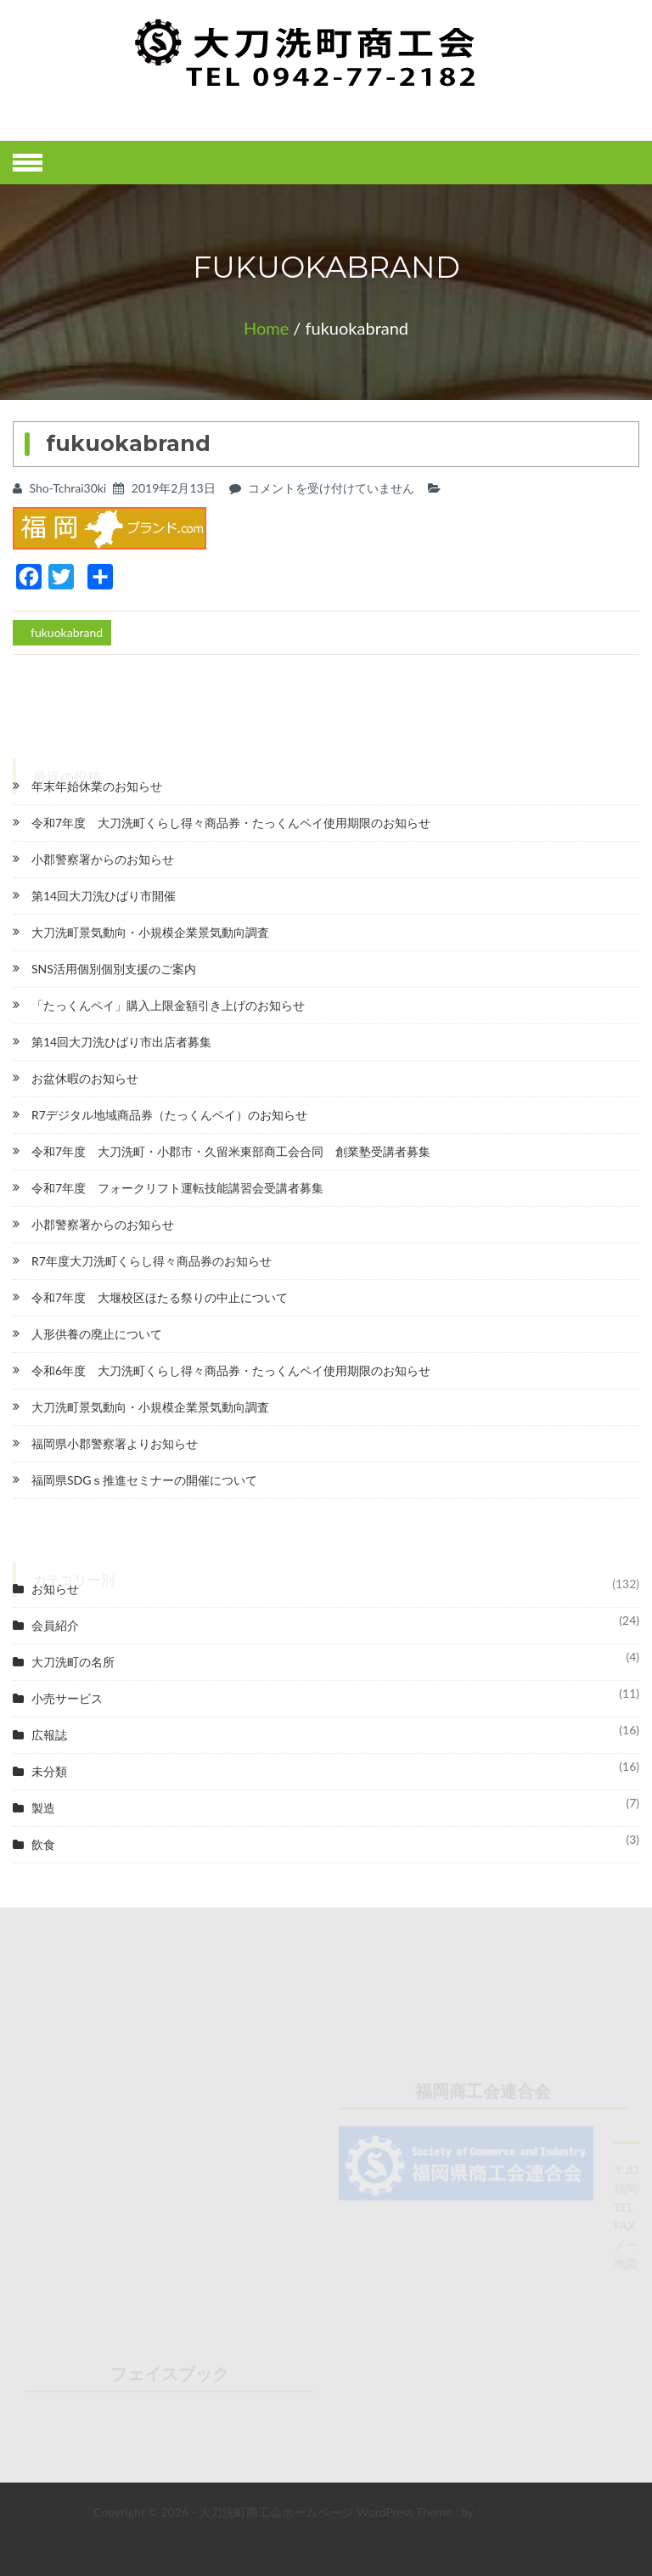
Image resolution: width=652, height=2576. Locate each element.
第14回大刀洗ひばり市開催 (103, 895)
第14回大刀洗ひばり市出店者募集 (121, 1041)
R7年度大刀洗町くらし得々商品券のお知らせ (151, 1261)
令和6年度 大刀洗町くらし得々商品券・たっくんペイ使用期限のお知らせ (230, 1370)
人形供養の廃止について (96, 1334)
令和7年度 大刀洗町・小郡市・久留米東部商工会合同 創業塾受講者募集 (230, 1151)
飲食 (43, 1844)
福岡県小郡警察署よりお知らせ (114, 1443)
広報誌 (49, 1735)
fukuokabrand (67, 632)
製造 (43, 1808)
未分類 (49, 1771)
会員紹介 (55, 1625)
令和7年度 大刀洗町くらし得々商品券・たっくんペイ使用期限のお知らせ (230, 822)
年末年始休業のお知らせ (96, 786)
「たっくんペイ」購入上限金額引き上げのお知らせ (168, 1005)
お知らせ (55, 1588)
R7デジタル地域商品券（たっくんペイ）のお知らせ (169, 1115)
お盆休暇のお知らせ (84, 1078)
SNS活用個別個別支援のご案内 (113, 968)
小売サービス (67, 1698)
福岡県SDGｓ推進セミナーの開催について (144, 1480)
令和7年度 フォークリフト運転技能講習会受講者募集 (177, 1188)
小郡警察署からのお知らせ (102, 859)
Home (266, 328)
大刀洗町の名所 (73, 1661)
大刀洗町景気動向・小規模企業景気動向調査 (150, 932)
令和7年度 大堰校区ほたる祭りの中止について (159, 1297)
